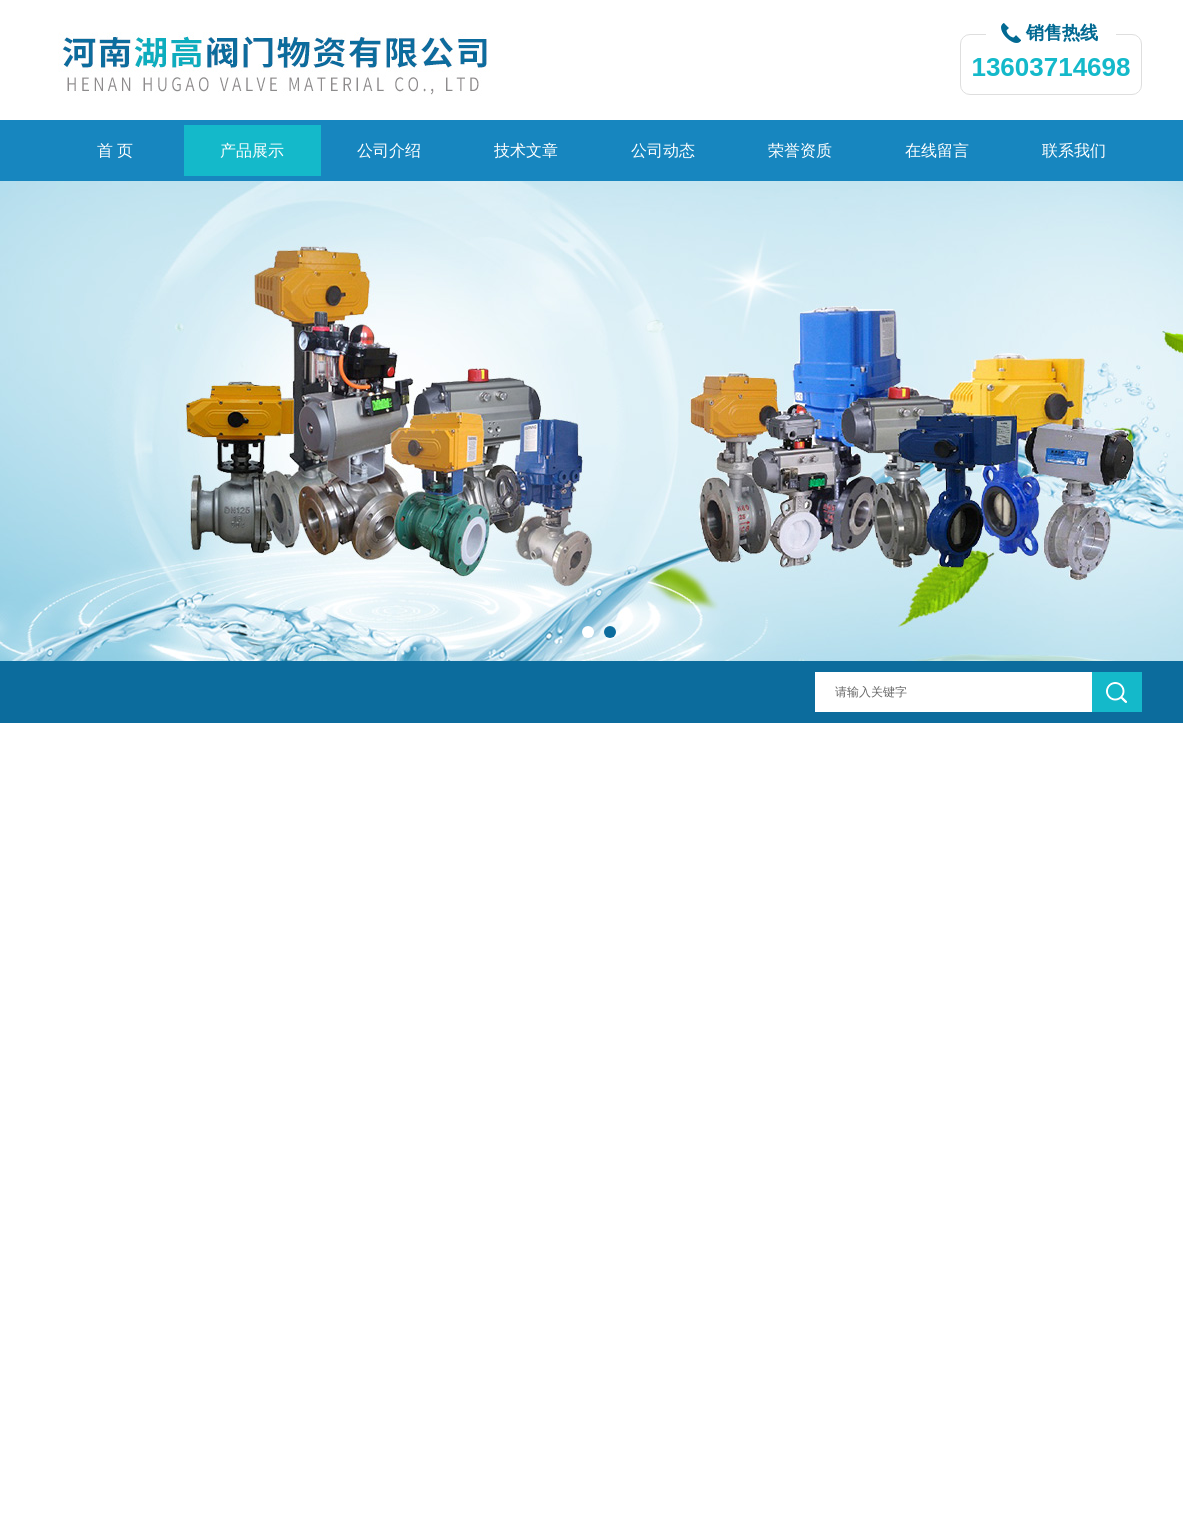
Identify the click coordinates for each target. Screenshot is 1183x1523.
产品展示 (252, 150)
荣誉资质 (800, 150)
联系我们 (1074, 150)
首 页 (115, 150)
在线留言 (937, 150)
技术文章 (526, 150)
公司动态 (663, 150)
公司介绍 (389, 150)
